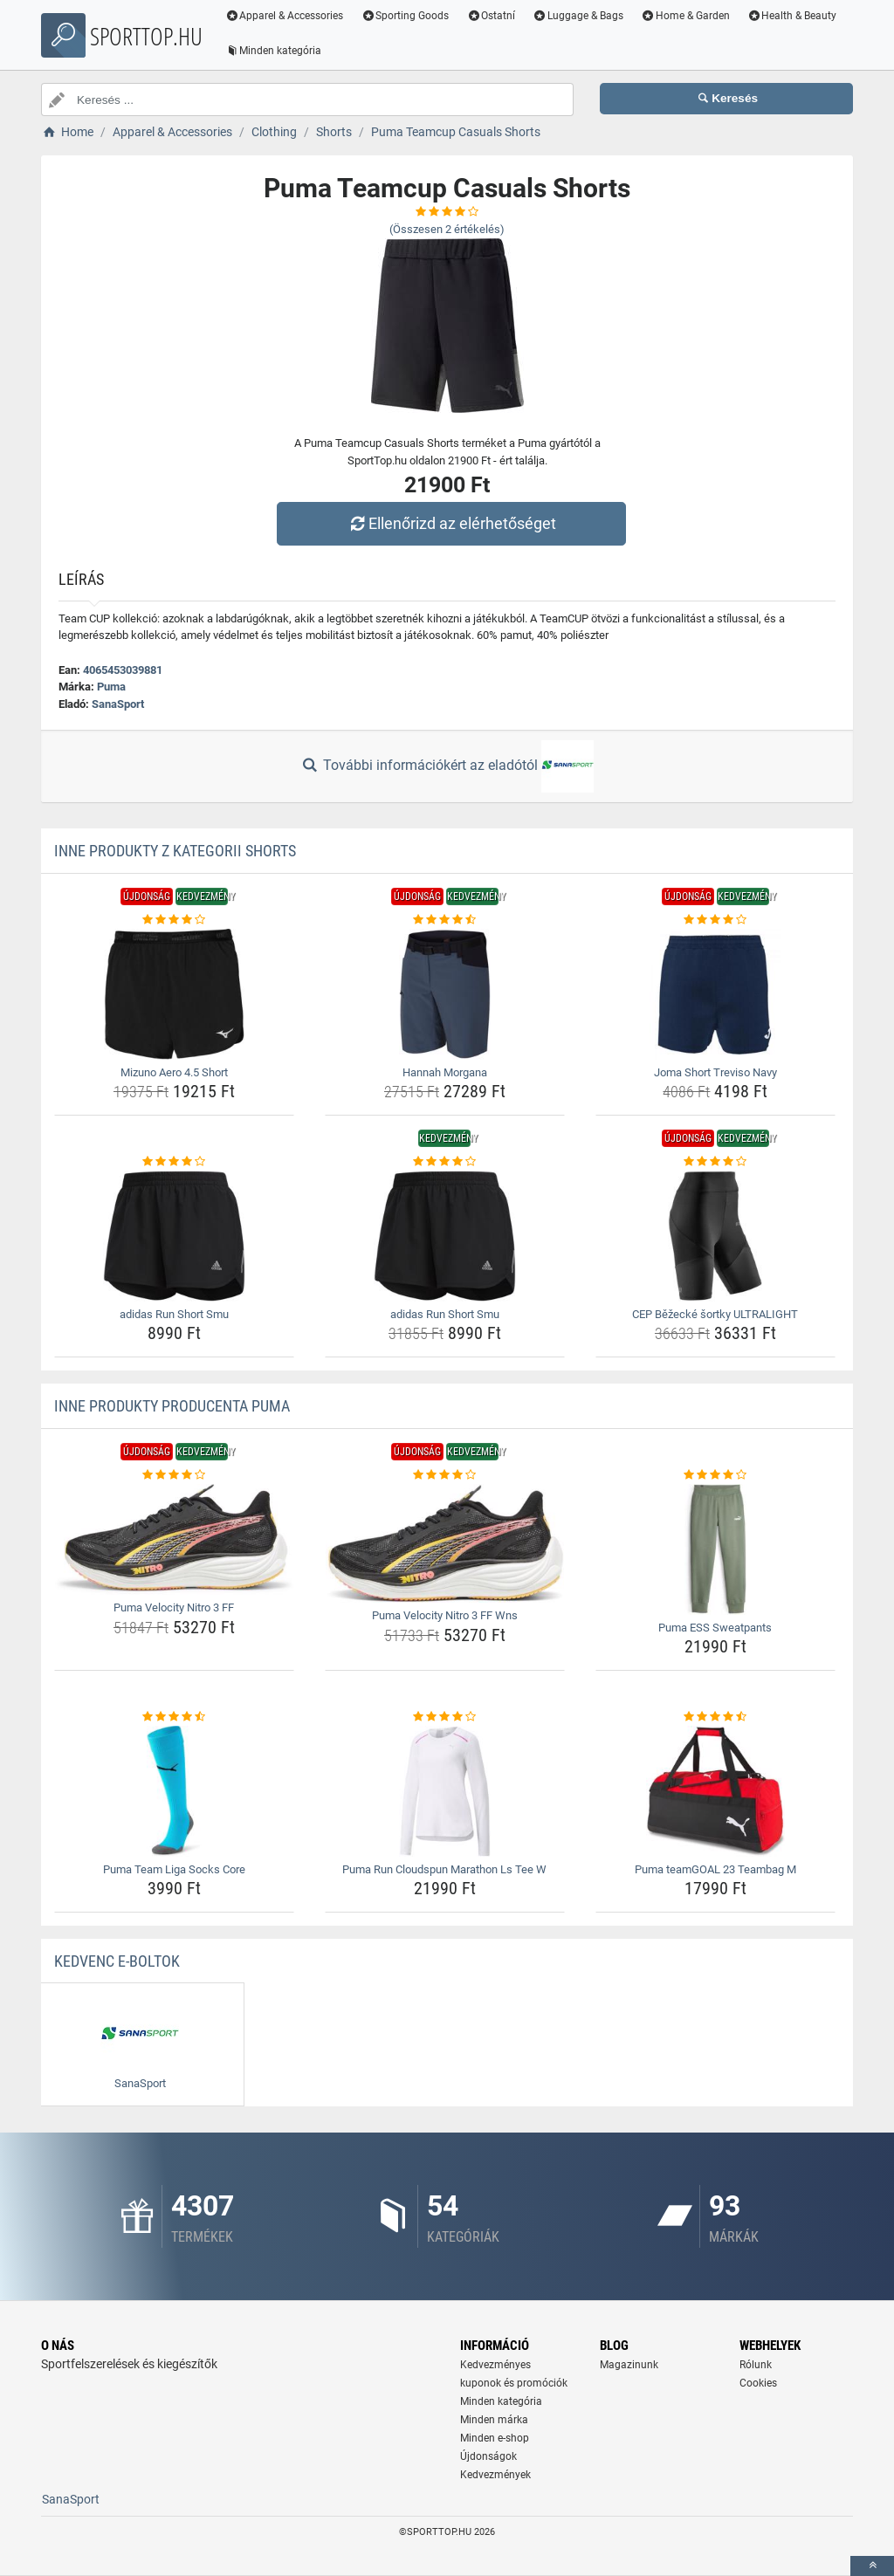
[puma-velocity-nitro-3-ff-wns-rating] (445, 1475)
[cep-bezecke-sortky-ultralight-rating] (715, 1162)
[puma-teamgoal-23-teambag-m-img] (715, 1791)
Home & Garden (686, 16)
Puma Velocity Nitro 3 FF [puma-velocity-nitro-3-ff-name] (173, 1607)
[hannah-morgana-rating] (445, 920)
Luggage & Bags (578, 16)
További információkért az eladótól (447, 766)
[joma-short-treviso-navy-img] (715, 994)
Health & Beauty (793, 16)
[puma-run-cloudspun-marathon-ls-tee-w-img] (445, 1791)
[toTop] (872, 2566)
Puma (111, 686)
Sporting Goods (406, 16)
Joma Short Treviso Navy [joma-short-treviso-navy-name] (715, 1072)
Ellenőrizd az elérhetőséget (451, 523)
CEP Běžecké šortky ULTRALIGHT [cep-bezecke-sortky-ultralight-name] (715, 1314)
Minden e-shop (494, 2438)
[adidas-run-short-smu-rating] (174, 1162)
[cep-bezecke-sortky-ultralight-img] (715, 1236)
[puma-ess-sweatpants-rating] (715, 1475)
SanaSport (118, 704)
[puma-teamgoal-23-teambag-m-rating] (715, 1717)
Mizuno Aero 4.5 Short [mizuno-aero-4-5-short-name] (174, 1072)
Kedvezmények (495, 2475)
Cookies (758, 2383)
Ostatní (492, 16)
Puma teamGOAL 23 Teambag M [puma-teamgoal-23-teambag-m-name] (715, 1869)
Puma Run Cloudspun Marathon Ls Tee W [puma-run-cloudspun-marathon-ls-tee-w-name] (444, 1869)
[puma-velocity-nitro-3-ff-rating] (174, 1475)
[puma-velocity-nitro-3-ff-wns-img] (445, 1544)
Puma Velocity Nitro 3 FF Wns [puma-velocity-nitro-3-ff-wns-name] (445, 1615)
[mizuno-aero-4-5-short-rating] (174, 920)
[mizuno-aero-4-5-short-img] (174, 994)
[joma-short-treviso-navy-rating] (715, 920)
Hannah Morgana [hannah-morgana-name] (444, 1072)
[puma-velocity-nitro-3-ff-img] (174, 1540)
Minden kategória (274, 51)
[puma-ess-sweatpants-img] (715, 1549)
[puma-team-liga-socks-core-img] (174, 1791)
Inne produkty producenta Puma (172, 1406)
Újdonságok (488, 2456)
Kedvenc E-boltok (117, 1961)
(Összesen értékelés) (447, 229)
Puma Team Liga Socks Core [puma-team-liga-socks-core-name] (174, 1869)
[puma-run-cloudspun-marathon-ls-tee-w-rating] (445, 1717)
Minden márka (494, 2420)
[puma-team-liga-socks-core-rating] (174, 1717)
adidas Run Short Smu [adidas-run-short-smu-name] (174, 1314)
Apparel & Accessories (285, 16)
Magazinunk (629, 2365)
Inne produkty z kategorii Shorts (175, 850)
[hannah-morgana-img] (445, 994)
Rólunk (755, 2365)
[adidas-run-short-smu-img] (174, 1236)
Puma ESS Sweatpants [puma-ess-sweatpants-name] (715, 1627)
